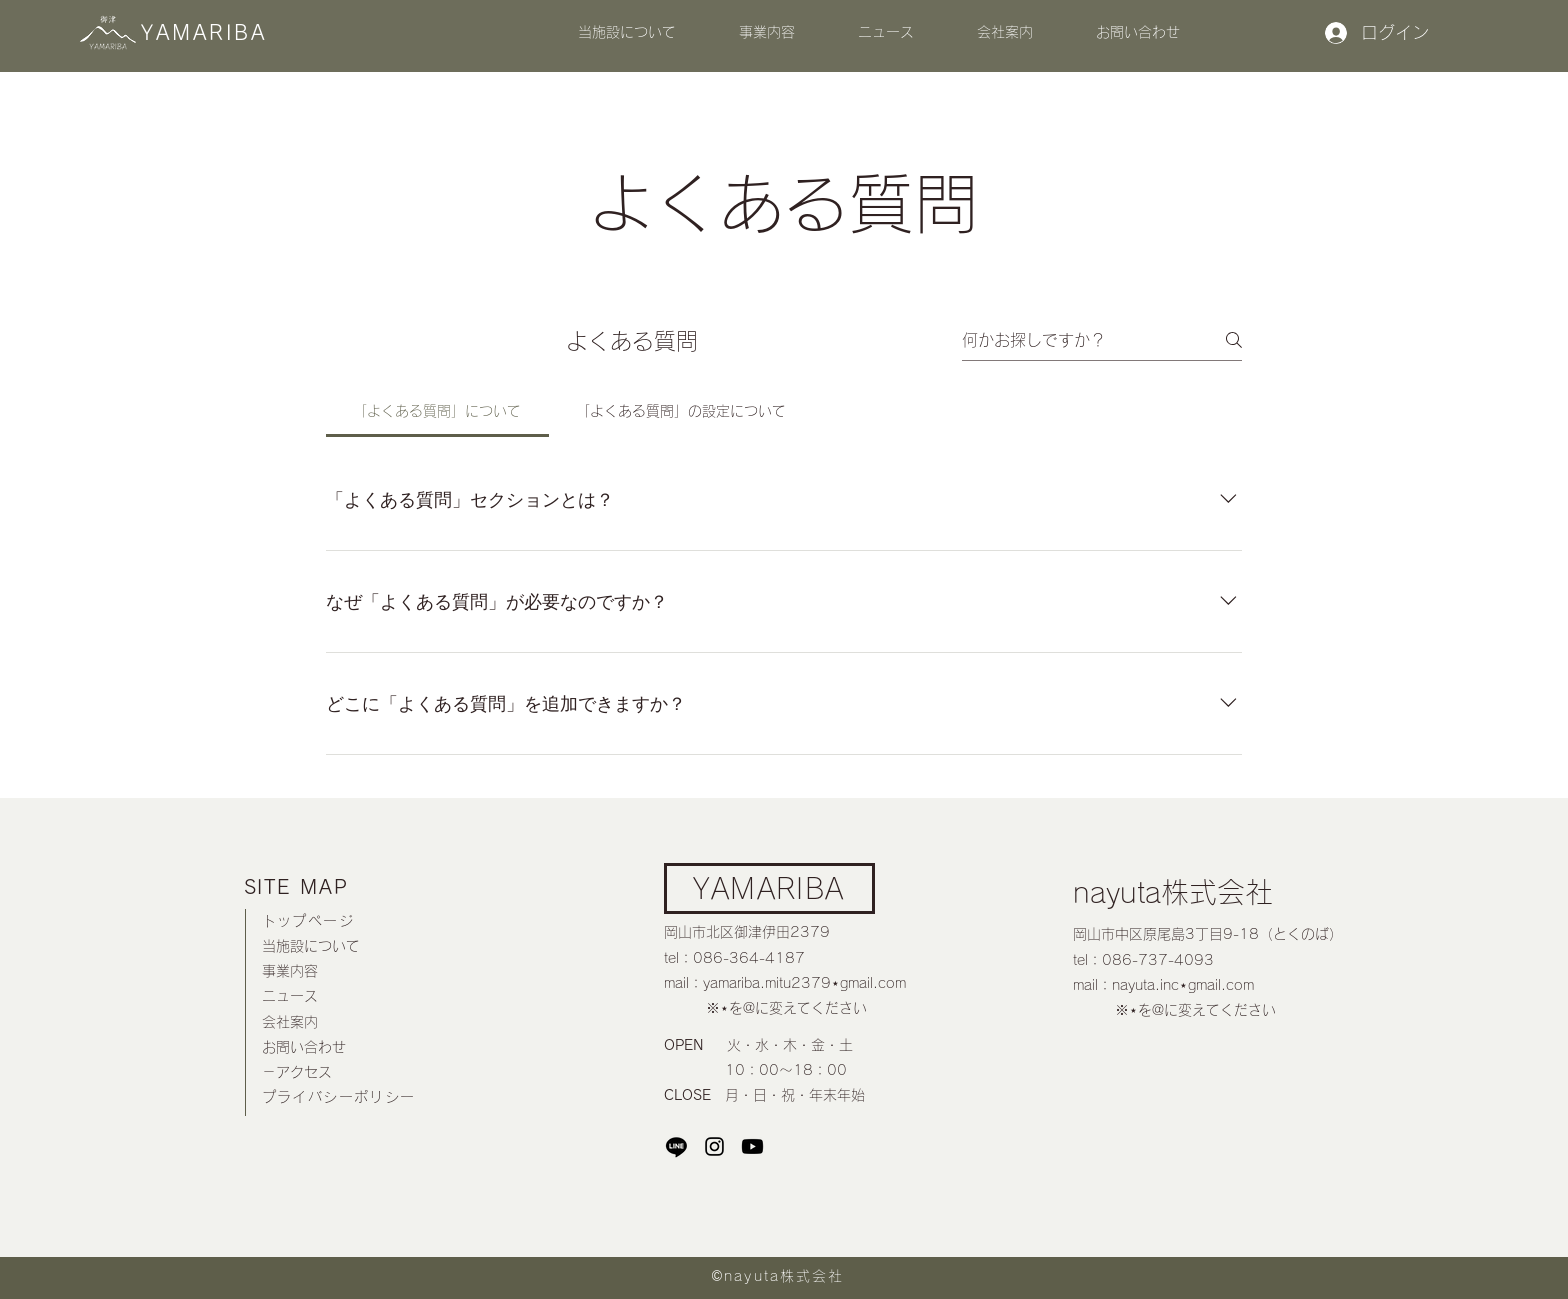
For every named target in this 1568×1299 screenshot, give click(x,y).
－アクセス (297, 1072)
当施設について (311, 946)
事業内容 (290, 971)
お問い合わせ (304, 1047)
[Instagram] (714, 1146)
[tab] (437, 411)
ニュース (290, 996)
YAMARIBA (768, 888)
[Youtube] (752, 1146)
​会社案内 (290, 1022)
